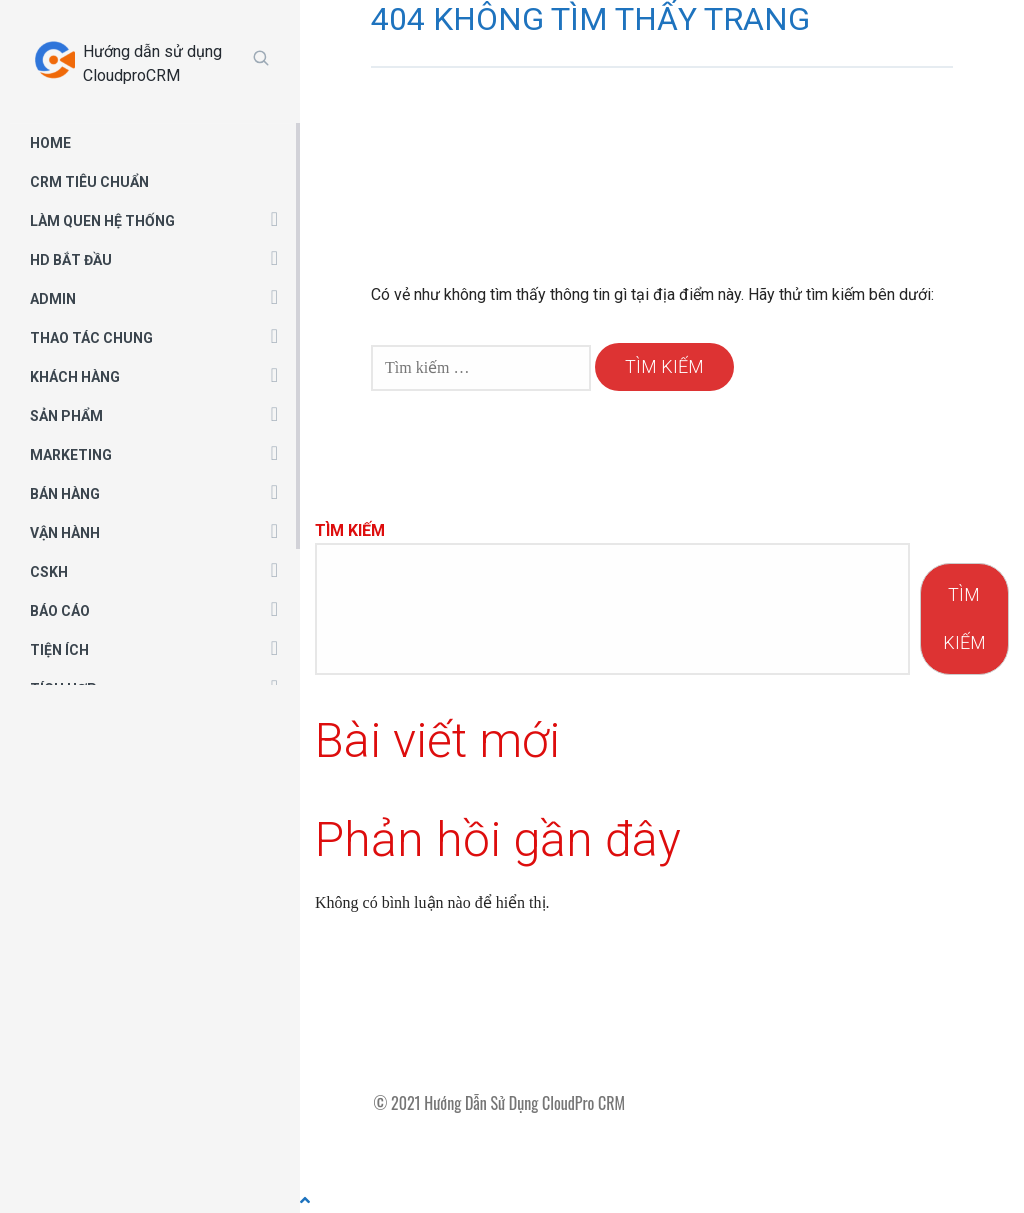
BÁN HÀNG (65, 494)
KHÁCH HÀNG (75, 377)
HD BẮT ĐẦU (71, 260)
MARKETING (71, 455)
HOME (50, 143)
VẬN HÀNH (65, 533)
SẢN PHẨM (66, 416)
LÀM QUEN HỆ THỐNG (102, 221)
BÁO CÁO (60, 611)
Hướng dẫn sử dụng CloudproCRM (152, 63)
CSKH (49, 572)
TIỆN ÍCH (59, 650)
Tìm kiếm (350, 530)
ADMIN (53, 299)
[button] (274, 218)
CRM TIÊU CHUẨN (89, 182)
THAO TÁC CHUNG (91, 338)
